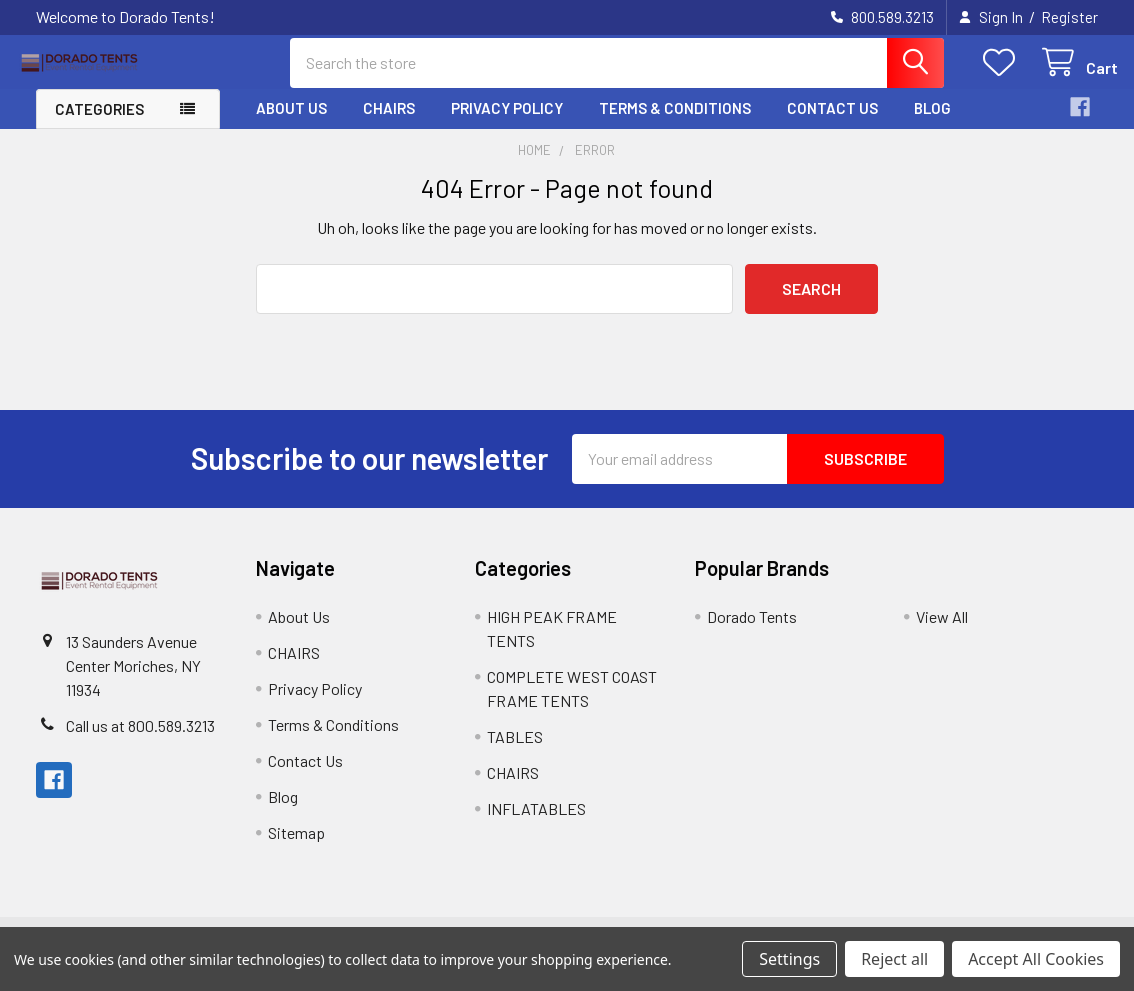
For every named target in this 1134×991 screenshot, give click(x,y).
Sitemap (296, 847)
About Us (291, 123)
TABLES (515, 751)
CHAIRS (389, 123)
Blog (932, 123)
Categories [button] (99, 124)
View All (942, 631)
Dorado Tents (752, 631)
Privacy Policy (507, 123)
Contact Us (832, 123)
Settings (789, 959)
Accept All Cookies (1036, 959)
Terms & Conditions (675, 123)
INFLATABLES (536, 823)
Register (1069, 17)
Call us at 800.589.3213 (140, 740)
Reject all (894, 959)
